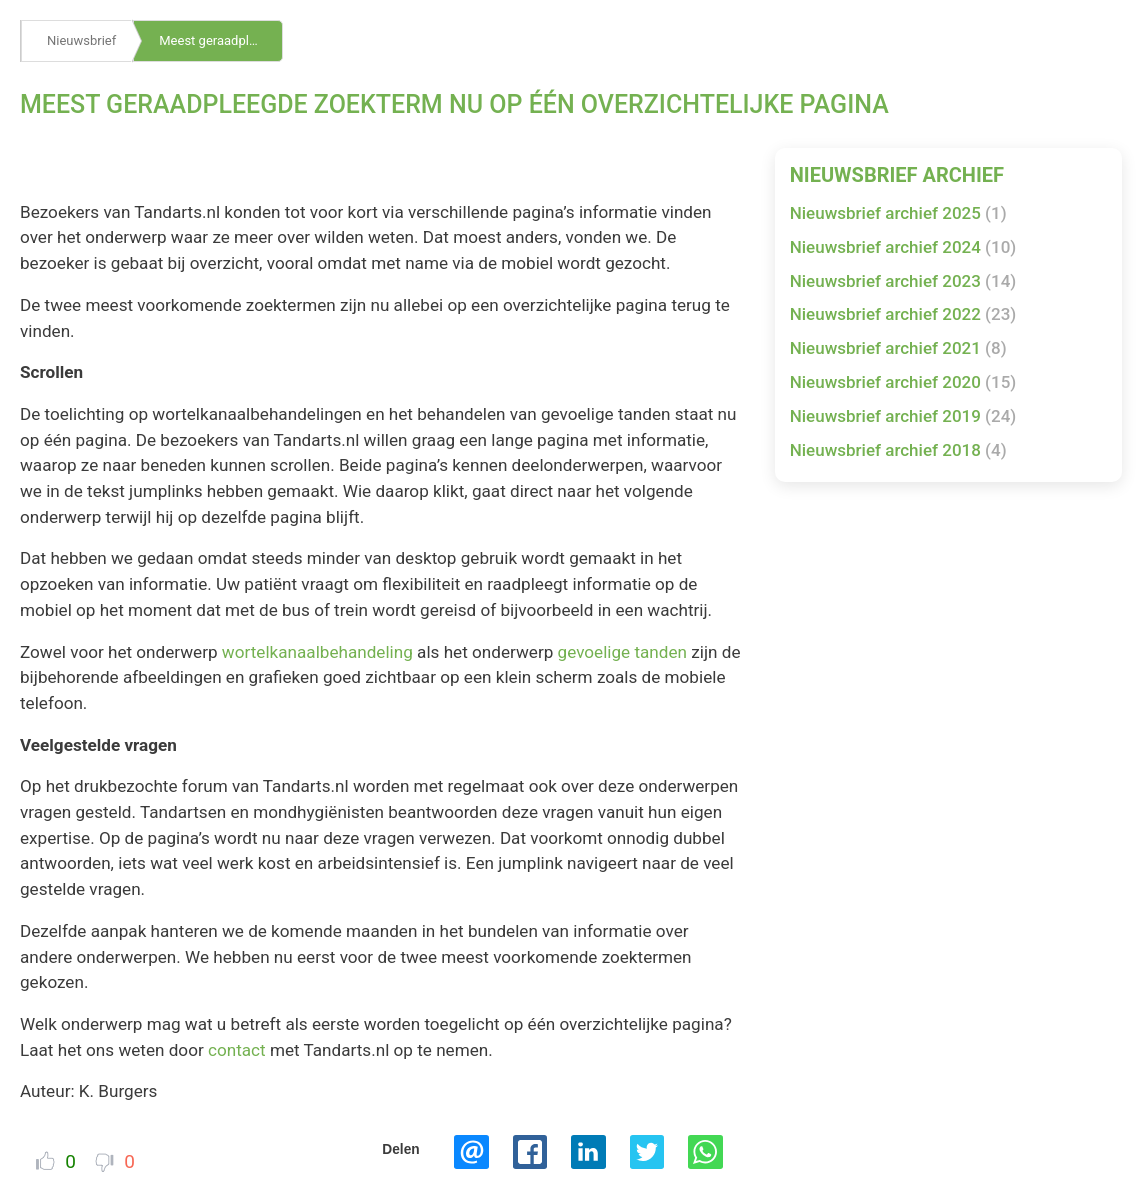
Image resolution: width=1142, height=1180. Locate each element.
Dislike (104, 1162)
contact (237, 1050)
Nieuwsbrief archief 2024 (903, 247)
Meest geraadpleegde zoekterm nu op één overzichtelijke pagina (221, 40)
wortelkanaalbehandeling (317, 652)
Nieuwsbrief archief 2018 (898, 450)
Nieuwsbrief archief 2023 (903, 281)
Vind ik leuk (45, 1160)
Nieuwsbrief (81, 40)
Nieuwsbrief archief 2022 (903, 314)
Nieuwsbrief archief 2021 (898, 348)
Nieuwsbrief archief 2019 (903, 416)
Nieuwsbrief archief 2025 (898, 213)
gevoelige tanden (622, 652)
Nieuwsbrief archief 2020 (903, 382)
